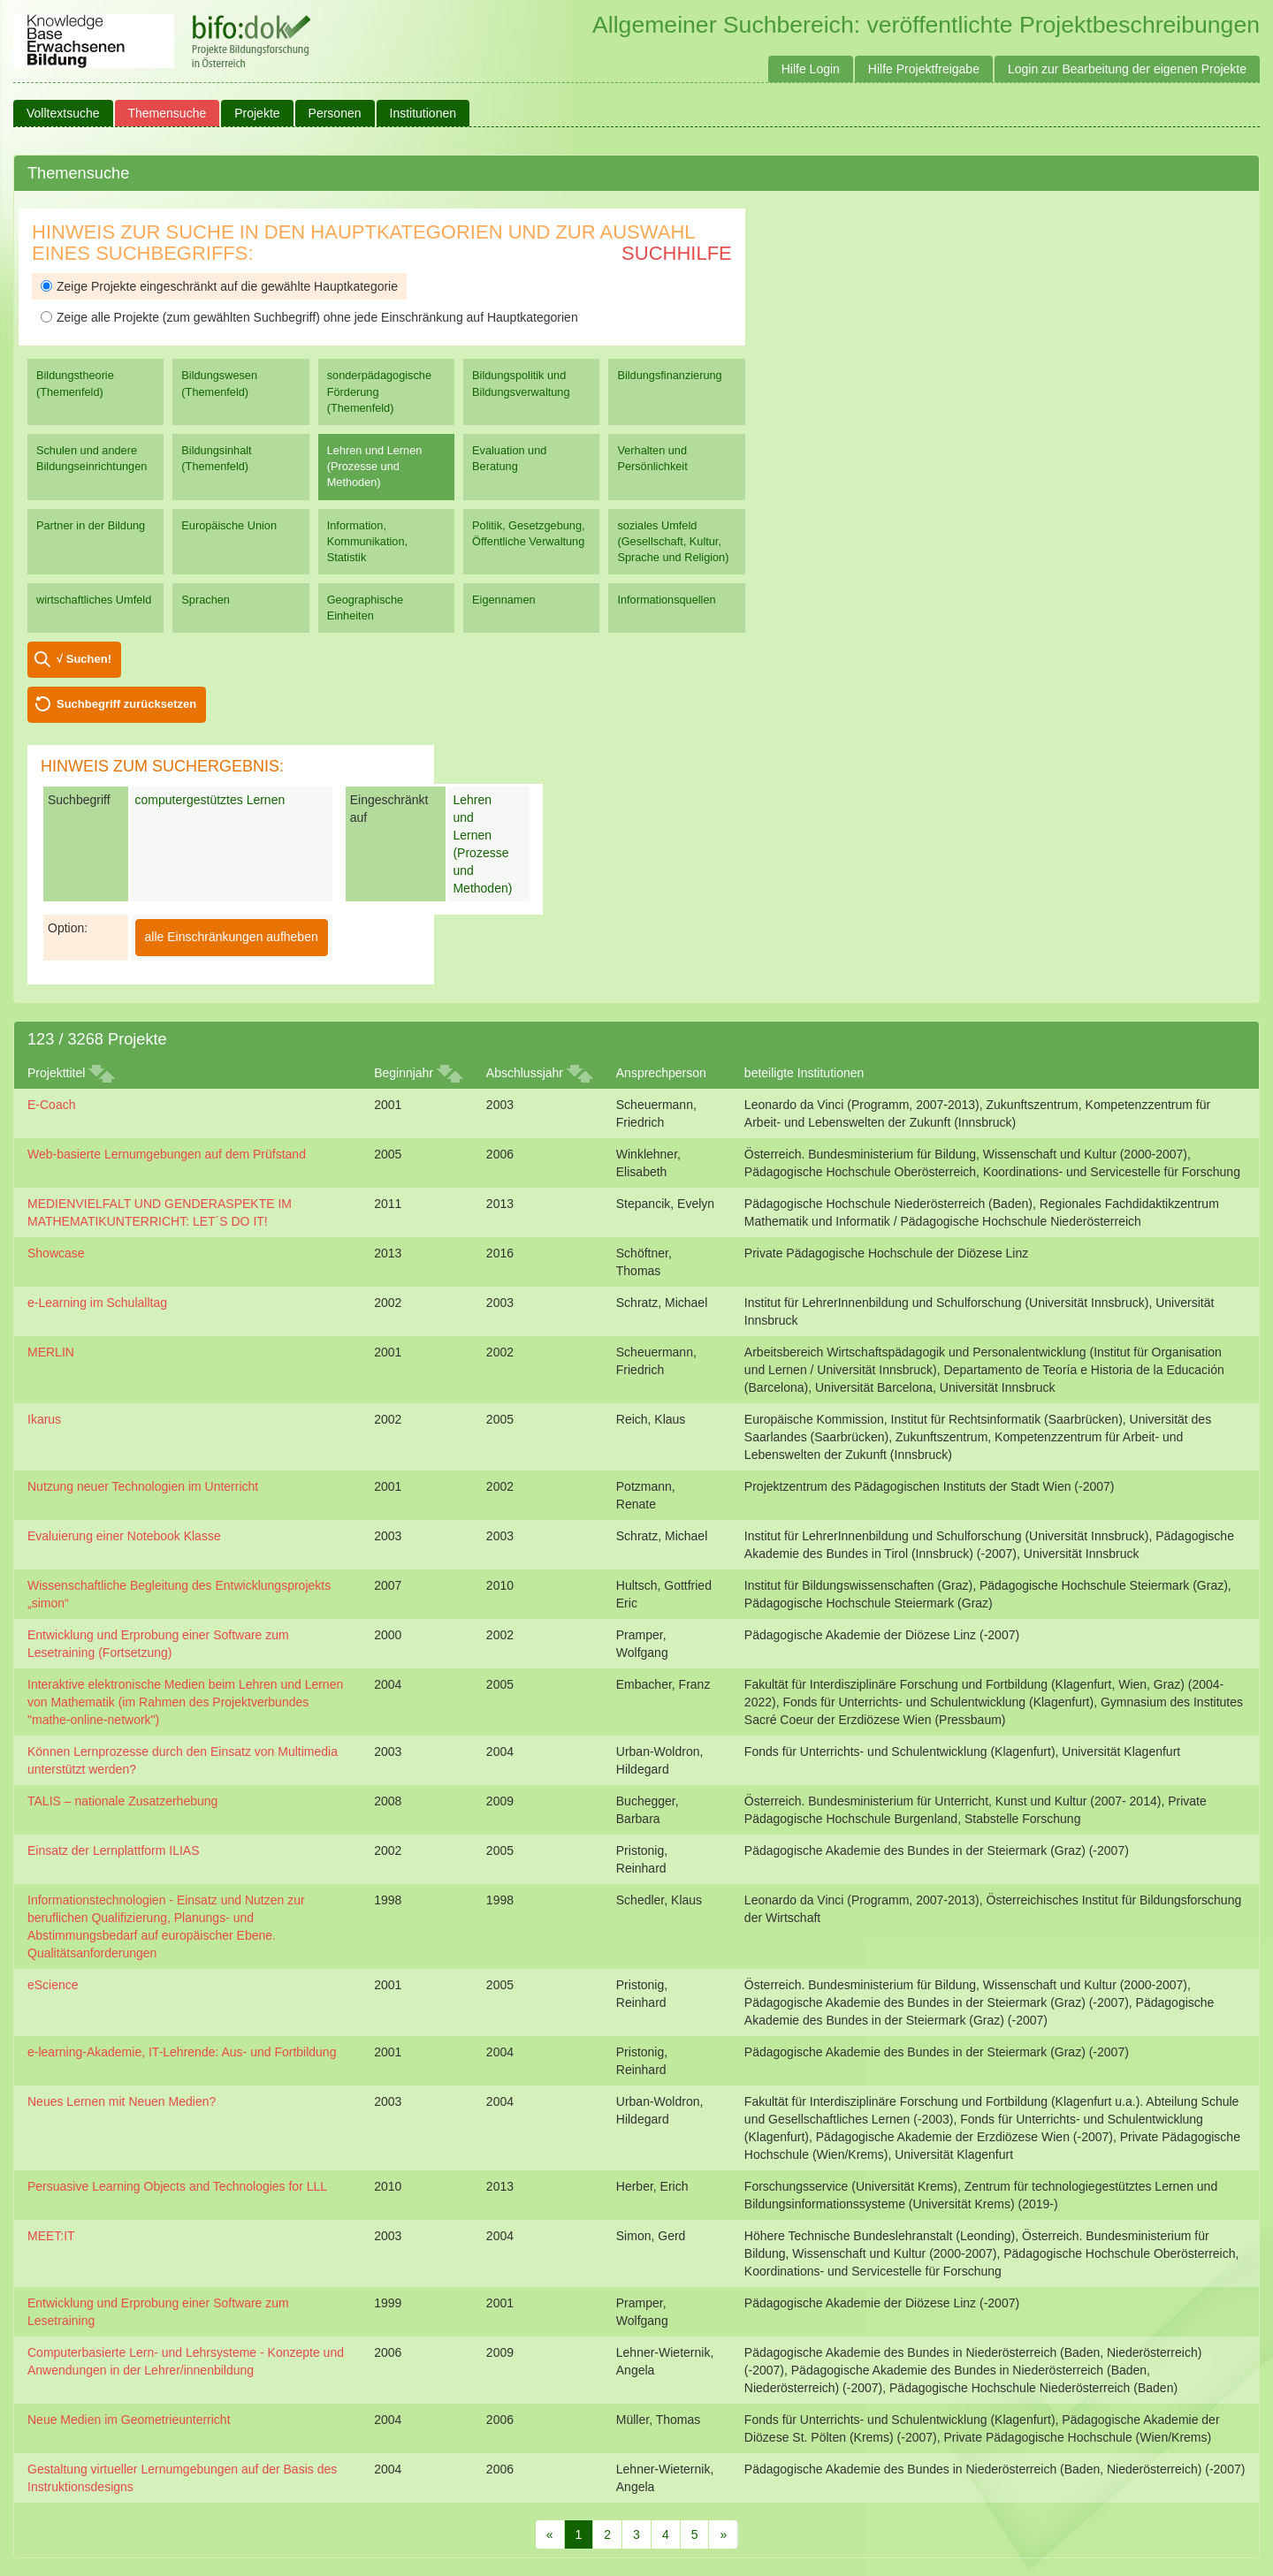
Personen (335, 113)
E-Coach (51, 1105)
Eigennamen (504, 599)
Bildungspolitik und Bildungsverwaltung (520, 383)
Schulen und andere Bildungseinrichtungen (91, 458)
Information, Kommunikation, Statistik (367, 541)
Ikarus (44, 1419)
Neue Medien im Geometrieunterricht (129, 2420)
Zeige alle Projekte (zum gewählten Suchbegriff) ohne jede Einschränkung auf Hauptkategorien (309, 317)
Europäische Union (229, 525)
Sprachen (205, 599)
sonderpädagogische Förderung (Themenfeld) (379, 391)
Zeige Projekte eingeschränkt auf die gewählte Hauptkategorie (219, 286)
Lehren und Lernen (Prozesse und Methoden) (375, 466)
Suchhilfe (676, 253)
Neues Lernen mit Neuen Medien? (121, 2101)
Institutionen (423, 113)
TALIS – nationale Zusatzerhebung (122, 1801)
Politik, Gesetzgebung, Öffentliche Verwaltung (528, 533)
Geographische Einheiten (365, 607)
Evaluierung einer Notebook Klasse (124, 1536)
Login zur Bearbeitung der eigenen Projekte (1127, 69)
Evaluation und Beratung (509, 458)
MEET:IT (51, 2236)
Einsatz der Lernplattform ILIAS (113, 1850)
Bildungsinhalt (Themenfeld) (216, 458)
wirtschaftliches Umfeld (93, 599)
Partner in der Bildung (90, 525)
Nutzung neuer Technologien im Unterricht (142, 1486)
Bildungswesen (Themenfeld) (219, 383)
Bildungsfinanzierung (669, 375)
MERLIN (50, 1352)
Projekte (256, 113)
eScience (53, 1985)
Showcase (56, 1253)
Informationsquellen (666, 599)
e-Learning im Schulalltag (97, 1303)
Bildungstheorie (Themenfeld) (75, 383)
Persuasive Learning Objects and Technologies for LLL (177, 2186)
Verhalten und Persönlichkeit (652, 458)
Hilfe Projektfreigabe (924, 69)
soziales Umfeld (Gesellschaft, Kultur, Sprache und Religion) (672, 541)
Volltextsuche (63, 113)
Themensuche (167, 113)
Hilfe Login (810, 69)
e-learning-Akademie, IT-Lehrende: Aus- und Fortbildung (181, 2052)
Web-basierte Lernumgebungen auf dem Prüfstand (166, 1154)
